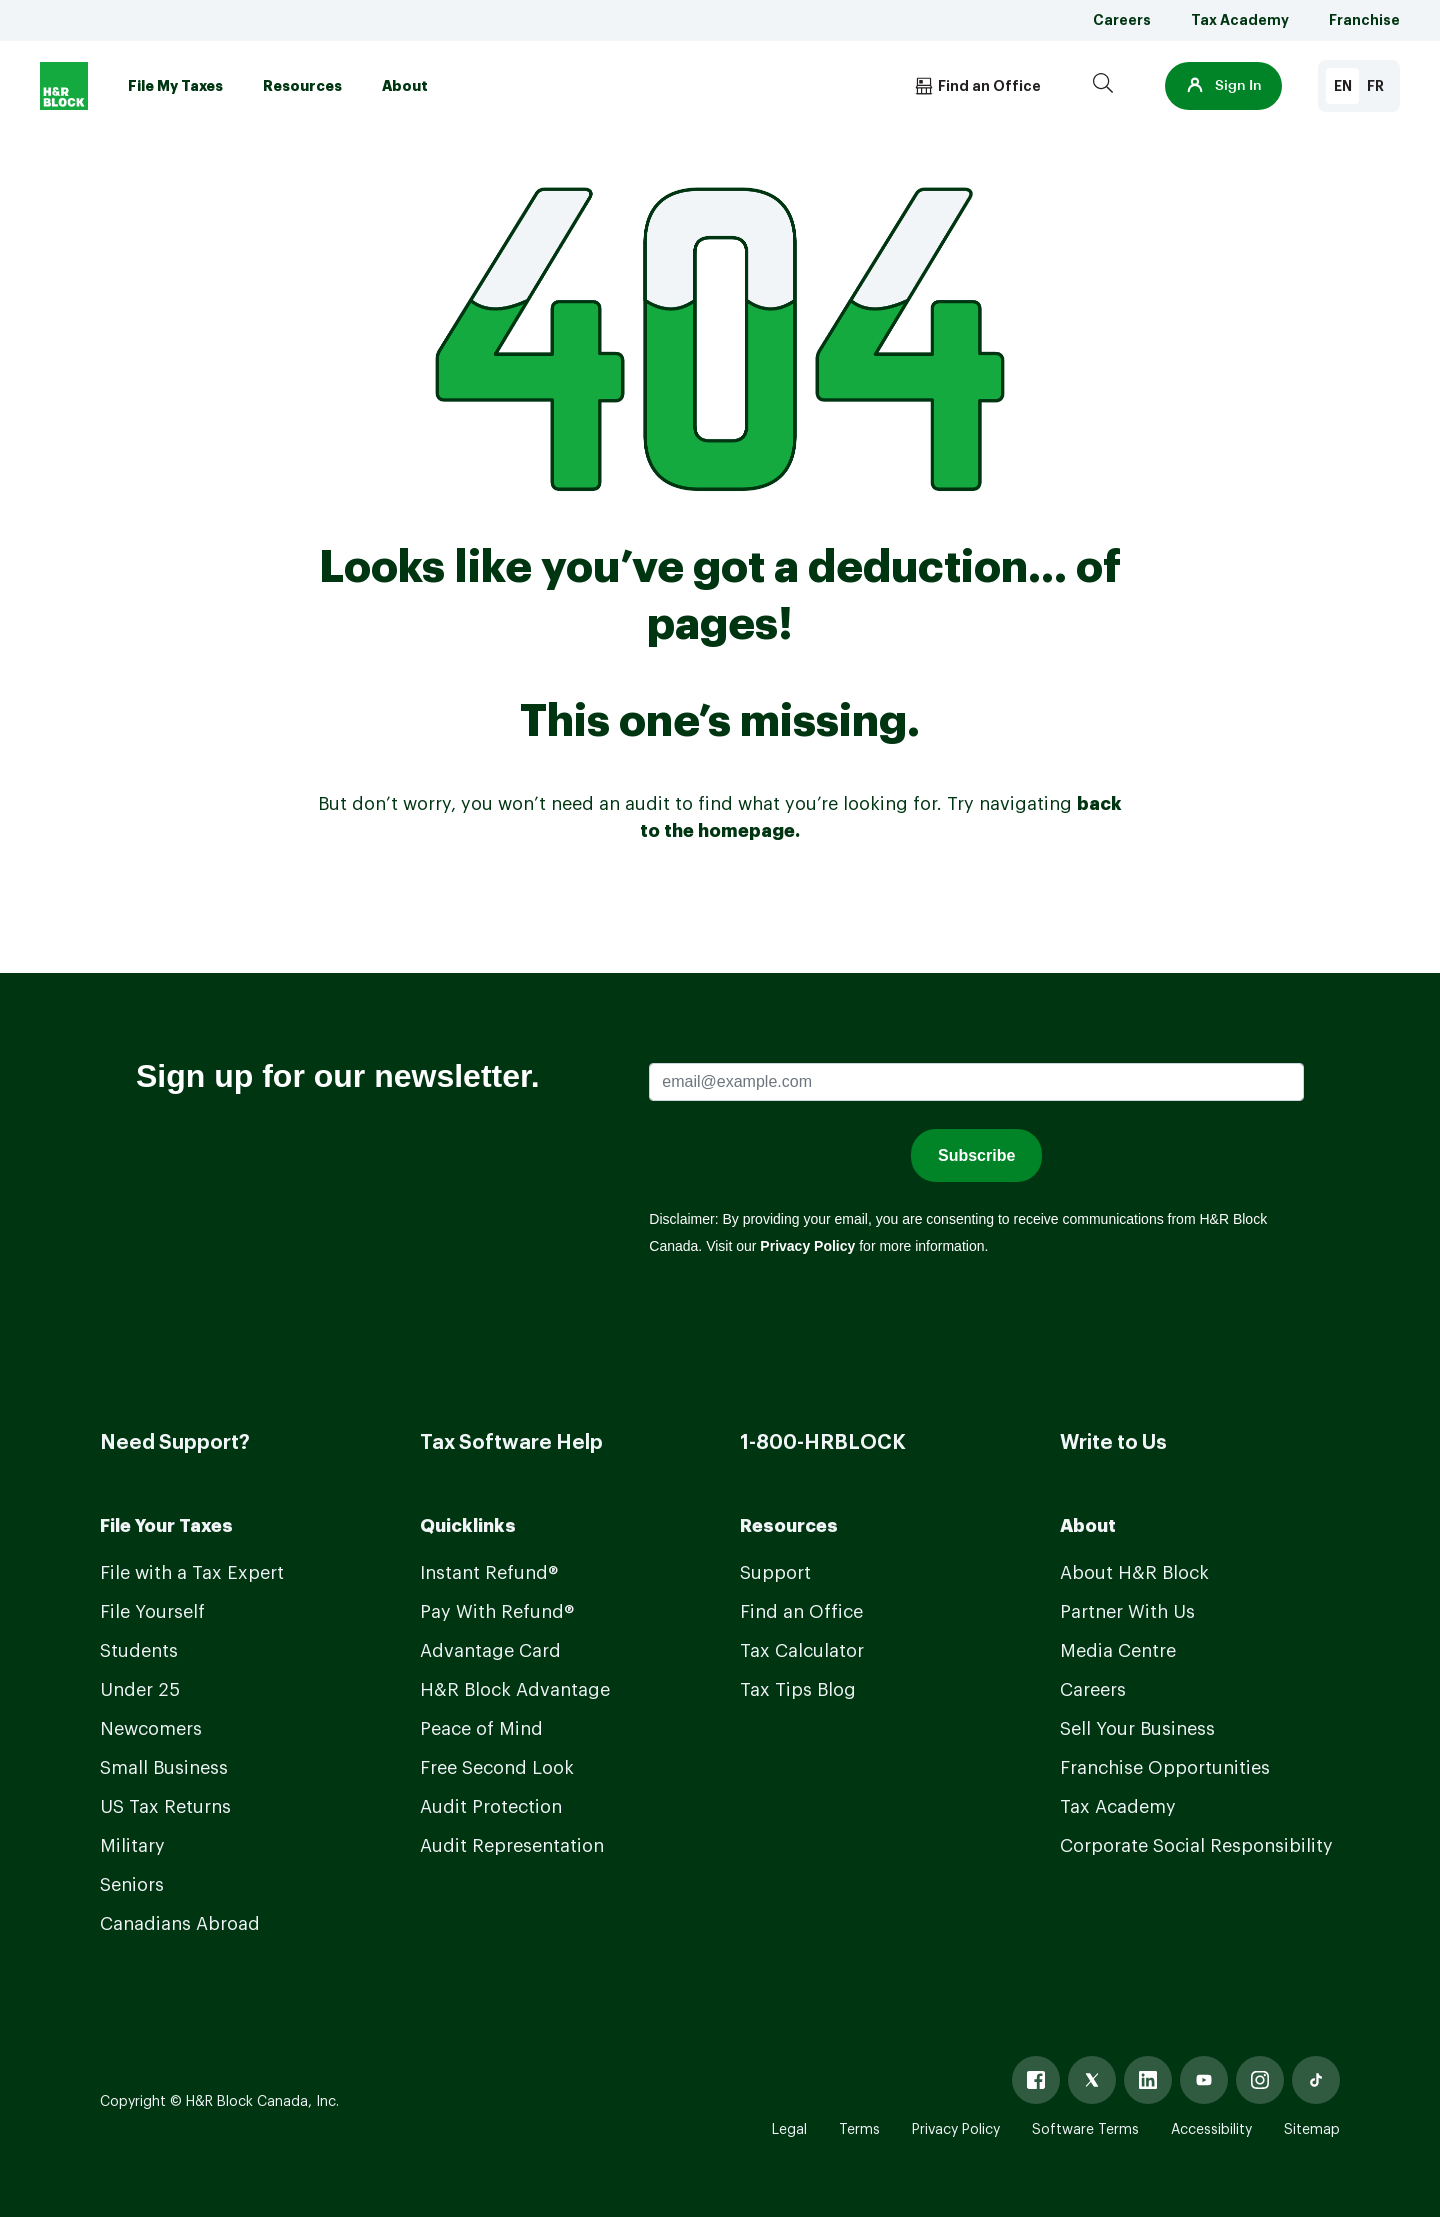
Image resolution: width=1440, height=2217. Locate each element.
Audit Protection (491, 1807)
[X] (1092, 2080)
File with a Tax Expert (192, 1573)
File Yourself (152, 1612)
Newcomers (151, 1729)
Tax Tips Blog (798, 1690)
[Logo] (64, 86)
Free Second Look (497, 1768)
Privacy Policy (956, 2130)
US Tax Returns (165, 1807)
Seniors (132, 1885)
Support (775, 1573)
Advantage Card (490, 1651)
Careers (1122, 20)
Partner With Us (1127, 1612)
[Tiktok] (1316, 2080)
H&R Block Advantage (515, 1690)
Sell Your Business (1137, 1729)
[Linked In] (1148, 2080)
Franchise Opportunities (1165, 1768)
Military (132, 1846)
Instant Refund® (489, 1573)
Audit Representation (512, 1846)
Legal (789, 2130)
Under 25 (140, 1690)
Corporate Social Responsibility (1196, 1846)
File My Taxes (175, 86)
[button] (1223, 86)
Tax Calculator (802, 1651)
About (405, 86)
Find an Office (801, 1612)
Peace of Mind (481, 1729)
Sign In (1223, 86)
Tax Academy (1240, 20)
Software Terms (1085, 2130)
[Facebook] (1036, 2080)
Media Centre (1118, 1651)
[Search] (1103, 86)
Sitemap (1312, 2130)
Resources (302, 86)
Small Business (164, 1768)
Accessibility (1211, 2130)
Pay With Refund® (497, 1612)
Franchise (1364, 20)
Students (139, 1651)
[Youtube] (1204, 2080)
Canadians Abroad (180, 1924)
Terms (859, 2130)
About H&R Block (1134, 1573)
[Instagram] (1260, 2080)
